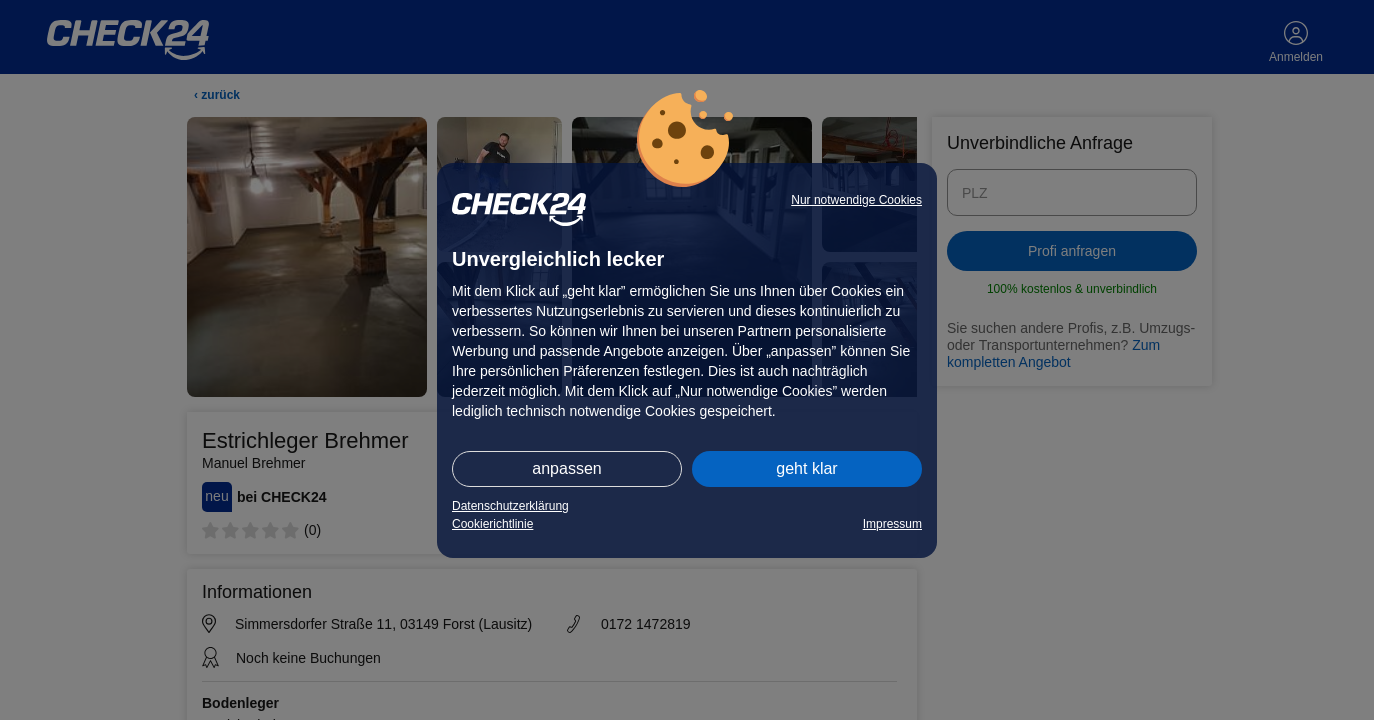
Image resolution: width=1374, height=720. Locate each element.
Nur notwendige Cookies (856, 200)
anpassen (566, 468)
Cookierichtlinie (492, 524)
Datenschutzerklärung (510, 506)
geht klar (806, 468)
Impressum (892, 524)
